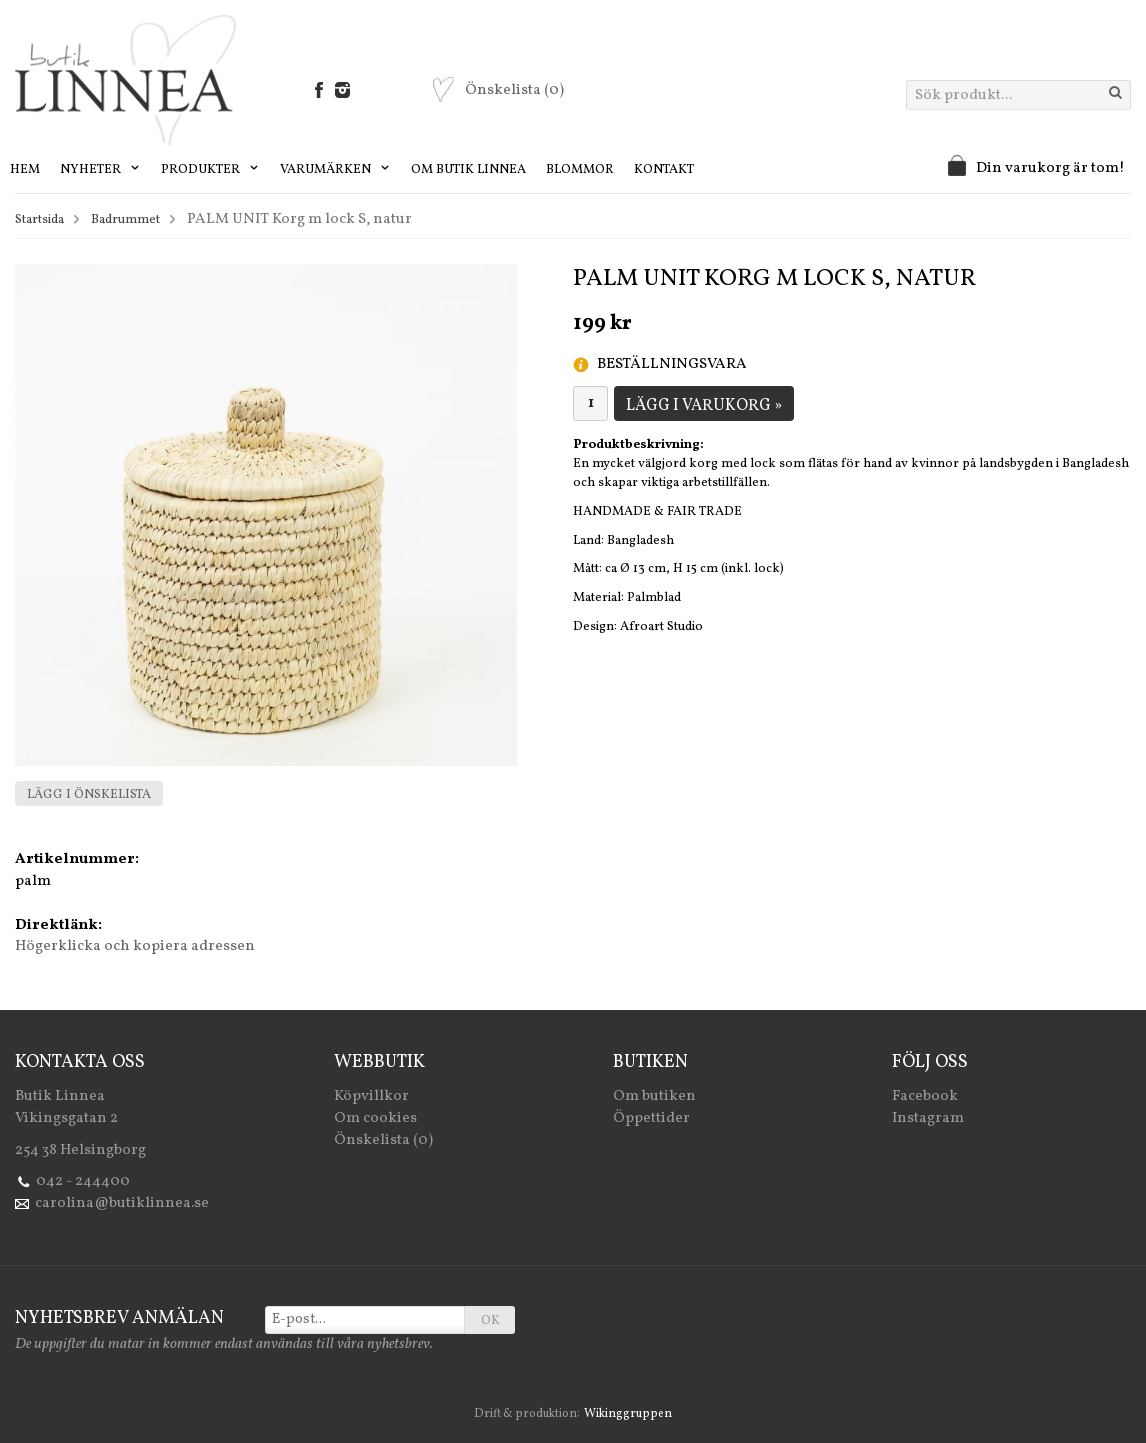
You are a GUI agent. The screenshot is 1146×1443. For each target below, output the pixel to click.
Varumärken (335, 170)
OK (490, 1321)
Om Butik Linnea (468, 170)
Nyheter (100, 170)
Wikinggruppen (628, 1414)
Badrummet (125, 220)
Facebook (925, 1096)
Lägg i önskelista (89, 795)
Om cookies (375, 1118)
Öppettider (651, 1118)
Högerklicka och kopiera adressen (135, 946)
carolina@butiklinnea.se (122, 1203)
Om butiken (654, 1096)
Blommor (580, 170)
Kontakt (664, 170)
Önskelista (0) (383, 1140)
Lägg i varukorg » (704, 406)
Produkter (210, 170)
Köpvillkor (371, 1096)
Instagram (928, 1118)
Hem (25, 170)
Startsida (39, 220)
